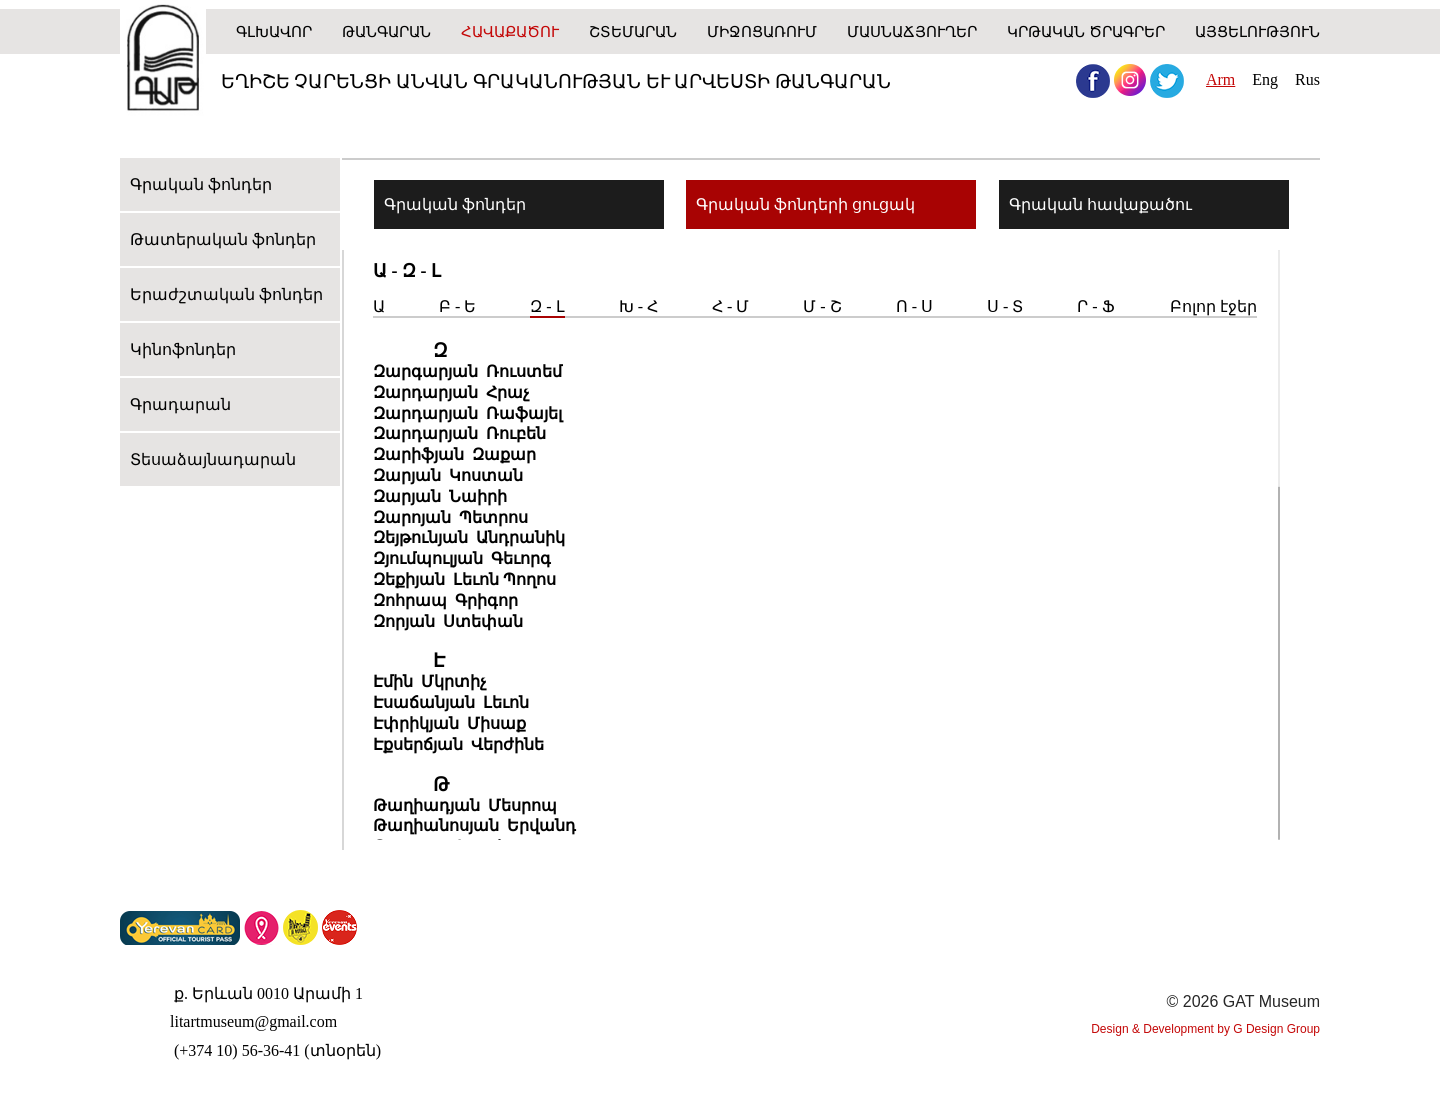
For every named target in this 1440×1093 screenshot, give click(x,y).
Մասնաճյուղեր (912, 31)
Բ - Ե (457, 306)
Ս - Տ (1005, 306)
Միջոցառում (762, 31)
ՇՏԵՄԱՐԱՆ (633, 31)
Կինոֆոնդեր (183, 349)
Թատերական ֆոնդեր (223, 239)
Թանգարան (386, 31)
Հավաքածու (510, 31)
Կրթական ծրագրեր (1086, 31)
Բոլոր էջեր (1213, 306)
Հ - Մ (730, 306)
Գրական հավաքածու (1100, 204)
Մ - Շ (822, 306)
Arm (1220, 79)
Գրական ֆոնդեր (201, 184)
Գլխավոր (274, 31)
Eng (1265, 79)
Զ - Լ (547, 306)
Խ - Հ (638, 306)
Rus (1307, 79)
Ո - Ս (914, 306)
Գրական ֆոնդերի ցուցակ (805, 204)
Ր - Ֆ (1095, 306)
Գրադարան (180, 404)
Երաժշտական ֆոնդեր (226, 294)
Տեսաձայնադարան (213, 459)
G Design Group (1276, 1029)
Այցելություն (1257, 31)
